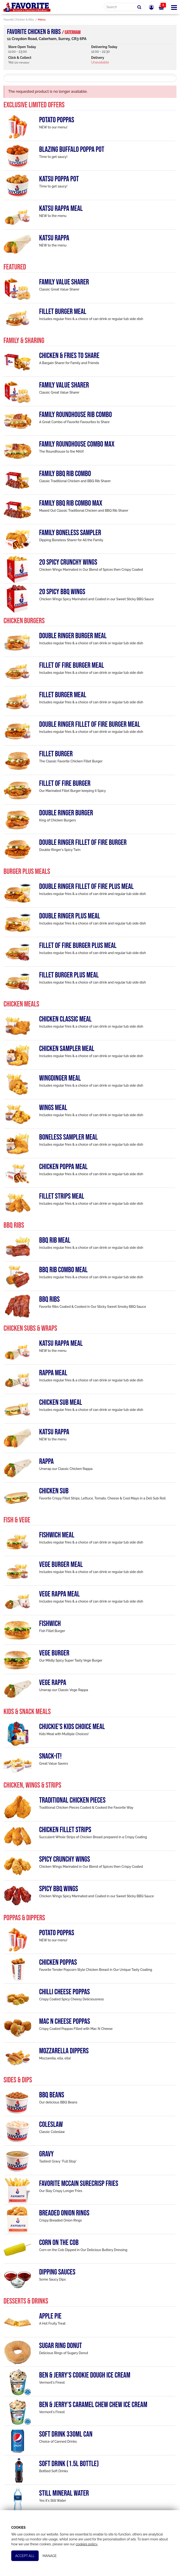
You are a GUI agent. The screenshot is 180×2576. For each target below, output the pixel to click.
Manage (50, 2556)
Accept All (25, 2556)
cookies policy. (87, 2544)
